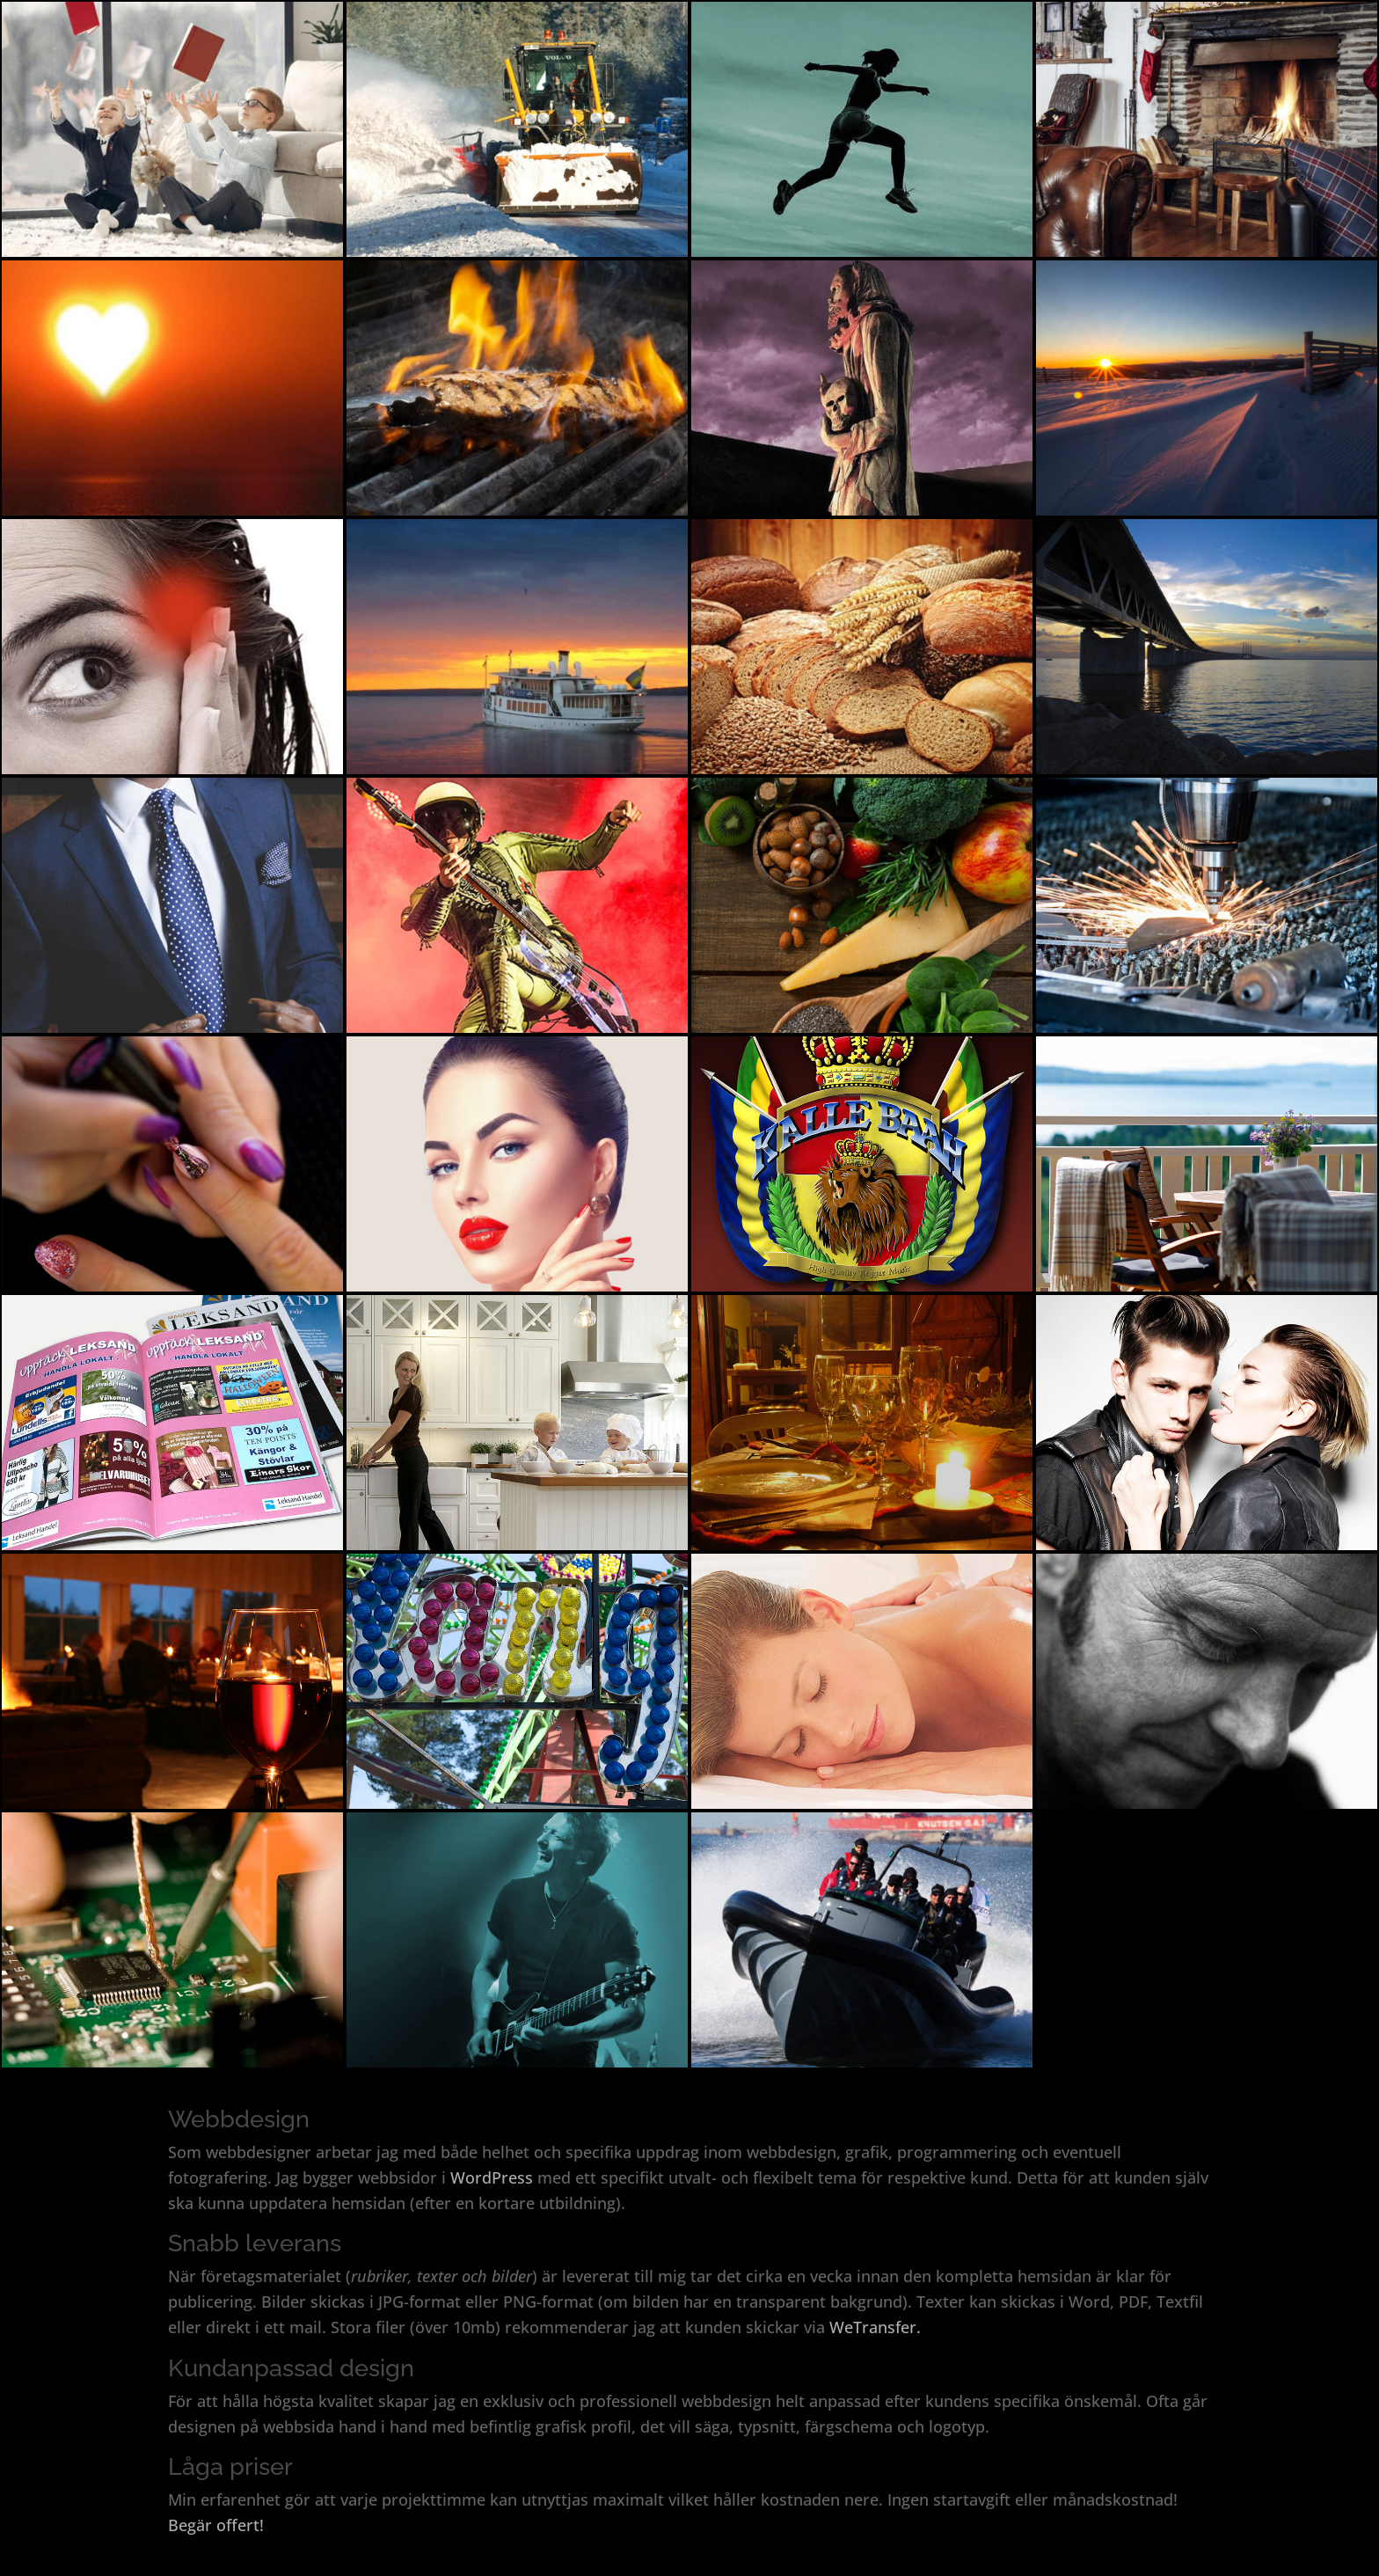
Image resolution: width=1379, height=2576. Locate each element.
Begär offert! (216, 2525)
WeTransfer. (875, 2327)
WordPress (491, 2177)
